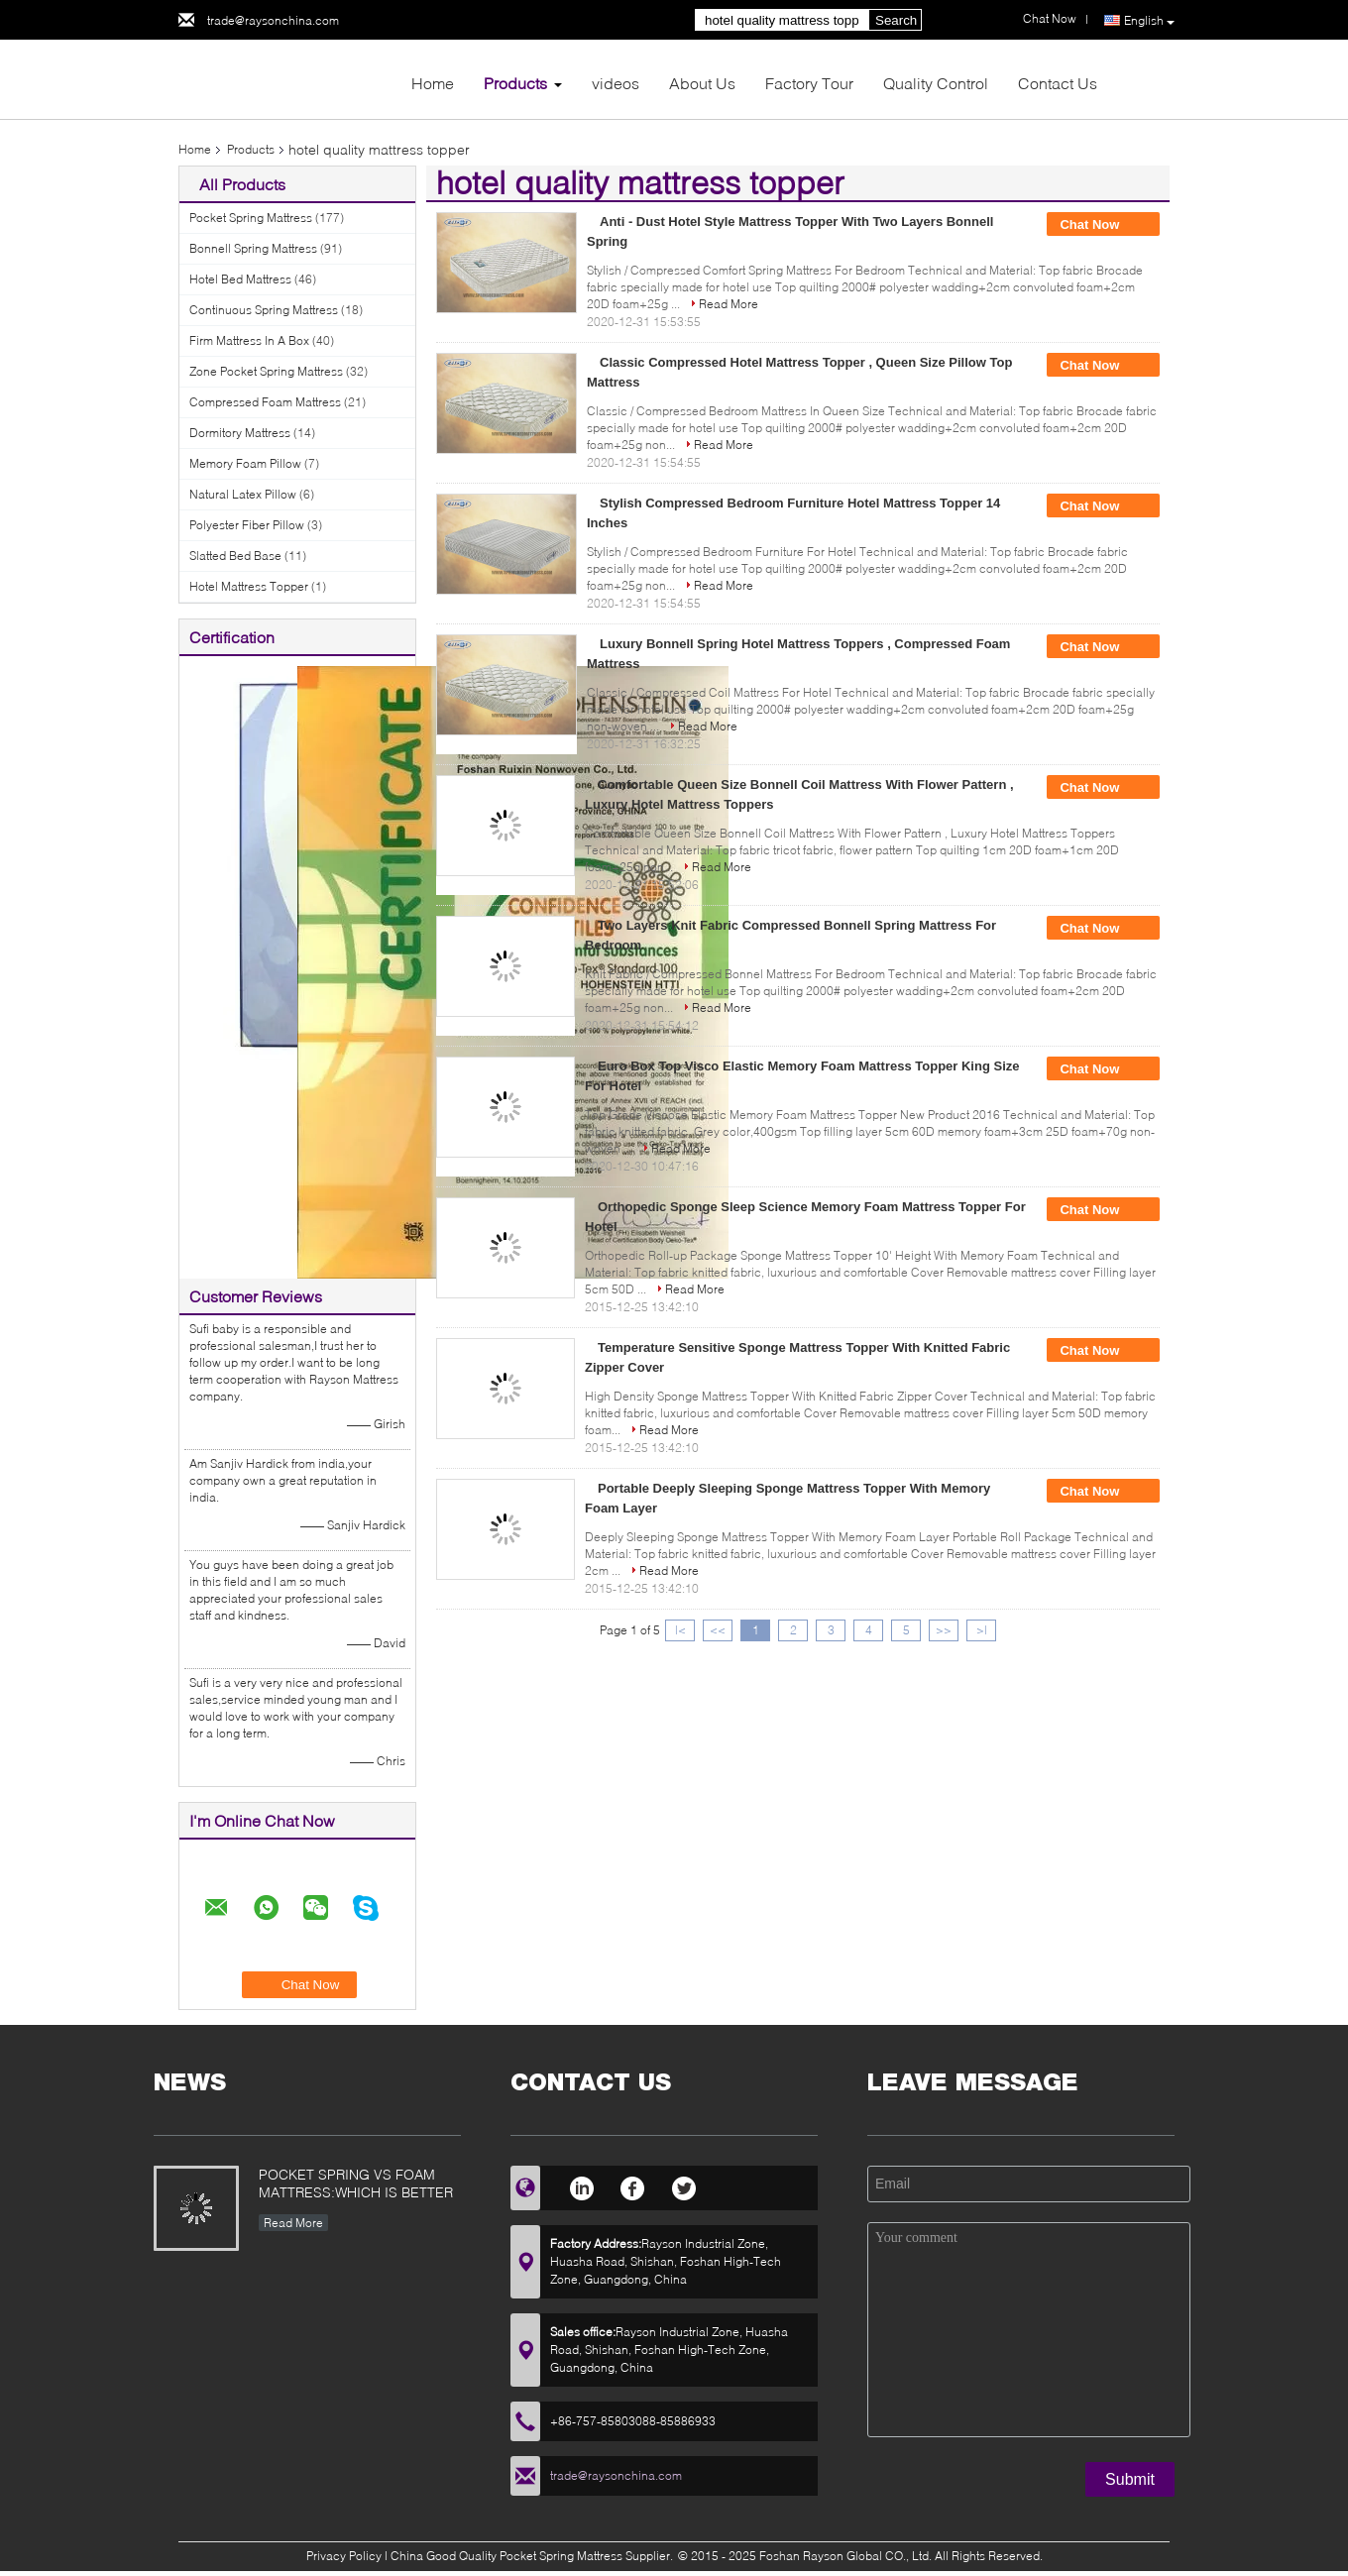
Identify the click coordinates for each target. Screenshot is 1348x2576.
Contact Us (1057, 82)
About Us (702, 82)
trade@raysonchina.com (273, 20)
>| (981, 1630)
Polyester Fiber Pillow (246, 524)
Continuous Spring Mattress (263, 309)
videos (615, 82)
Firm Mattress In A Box (249, 340)
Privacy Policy (344, 2555)
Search (896, 20)
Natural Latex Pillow (242, 494)
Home (432, 82)
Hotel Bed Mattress (240, 279)
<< (718, 1630)
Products (515, 82)
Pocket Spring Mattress (250, 217)
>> (944, 1630)
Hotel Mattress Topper (248, 586)
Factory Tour (809, 82)
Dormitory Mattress (239, 432)
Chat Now (1103, 225)
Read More (728, 303)
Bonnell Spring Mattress (253, 248)
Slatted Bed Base (235, 555)
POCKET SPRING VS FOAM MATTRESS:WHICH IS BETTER (356, 2183)
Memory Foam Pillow (245, 463)
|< (680, 1630)
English (1149, 21)
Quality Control (935, 82)
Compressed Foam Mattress (265, 401)
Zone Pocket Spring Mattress (266, 371)
